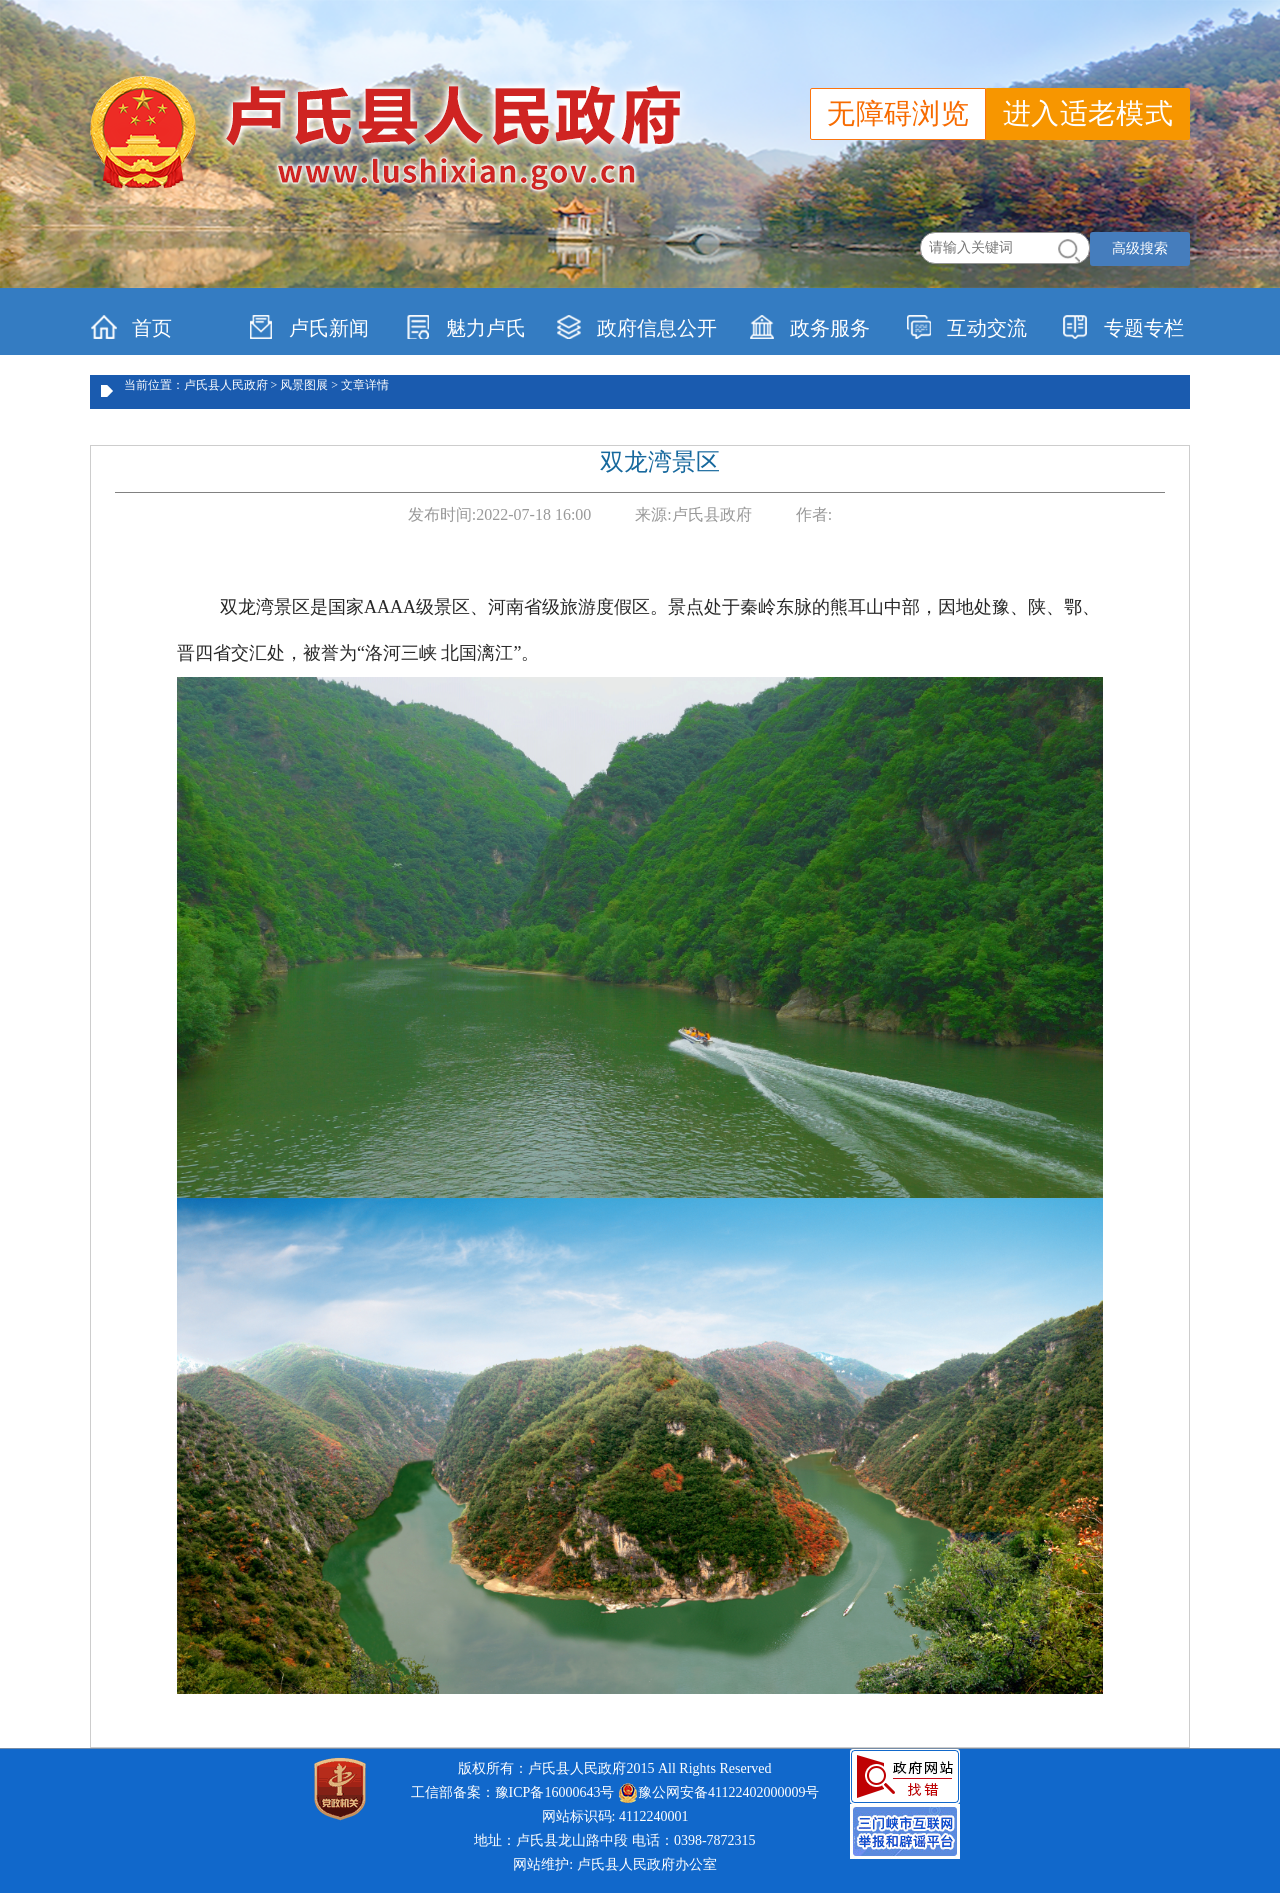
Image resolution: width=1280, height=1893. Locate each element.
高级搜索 (1140, 248)
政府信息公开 (636, 327)
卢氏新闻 (308, 327)
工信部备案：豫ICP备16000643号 (513, 1792)
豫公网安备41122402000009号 (718, 1793)
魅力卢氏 (465, 327)
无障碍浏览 (898, 113)
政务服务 (809, 327)
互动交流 (966, 327)
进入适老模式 (1088, 113)
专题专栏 (1123, 327)
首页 (131, 327)
